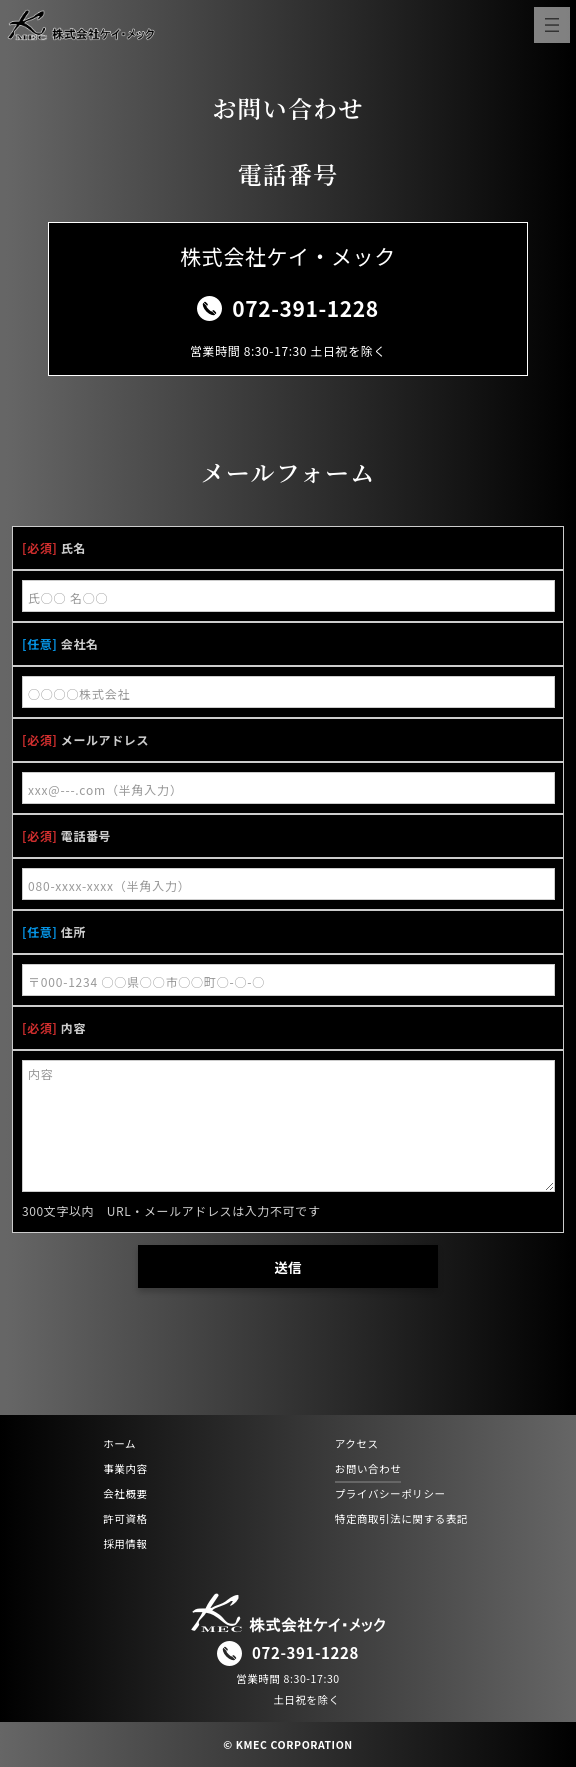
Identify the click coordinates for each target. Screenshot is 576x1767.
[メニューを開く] (552, 25)
